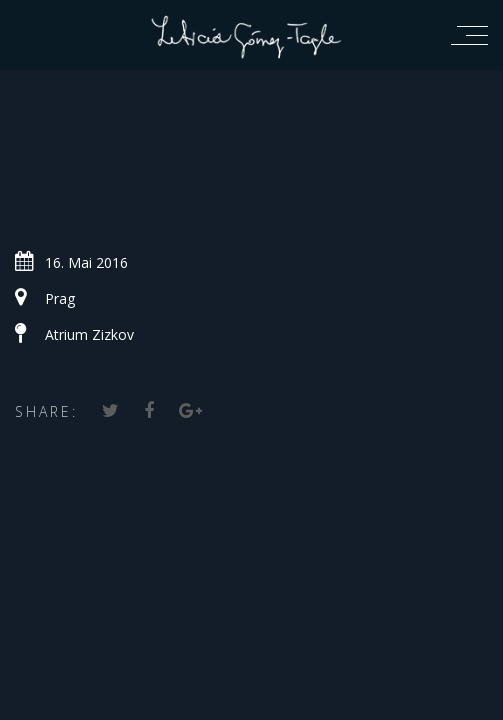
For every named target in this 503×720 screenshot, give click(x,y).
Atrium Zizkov (89, 334)
